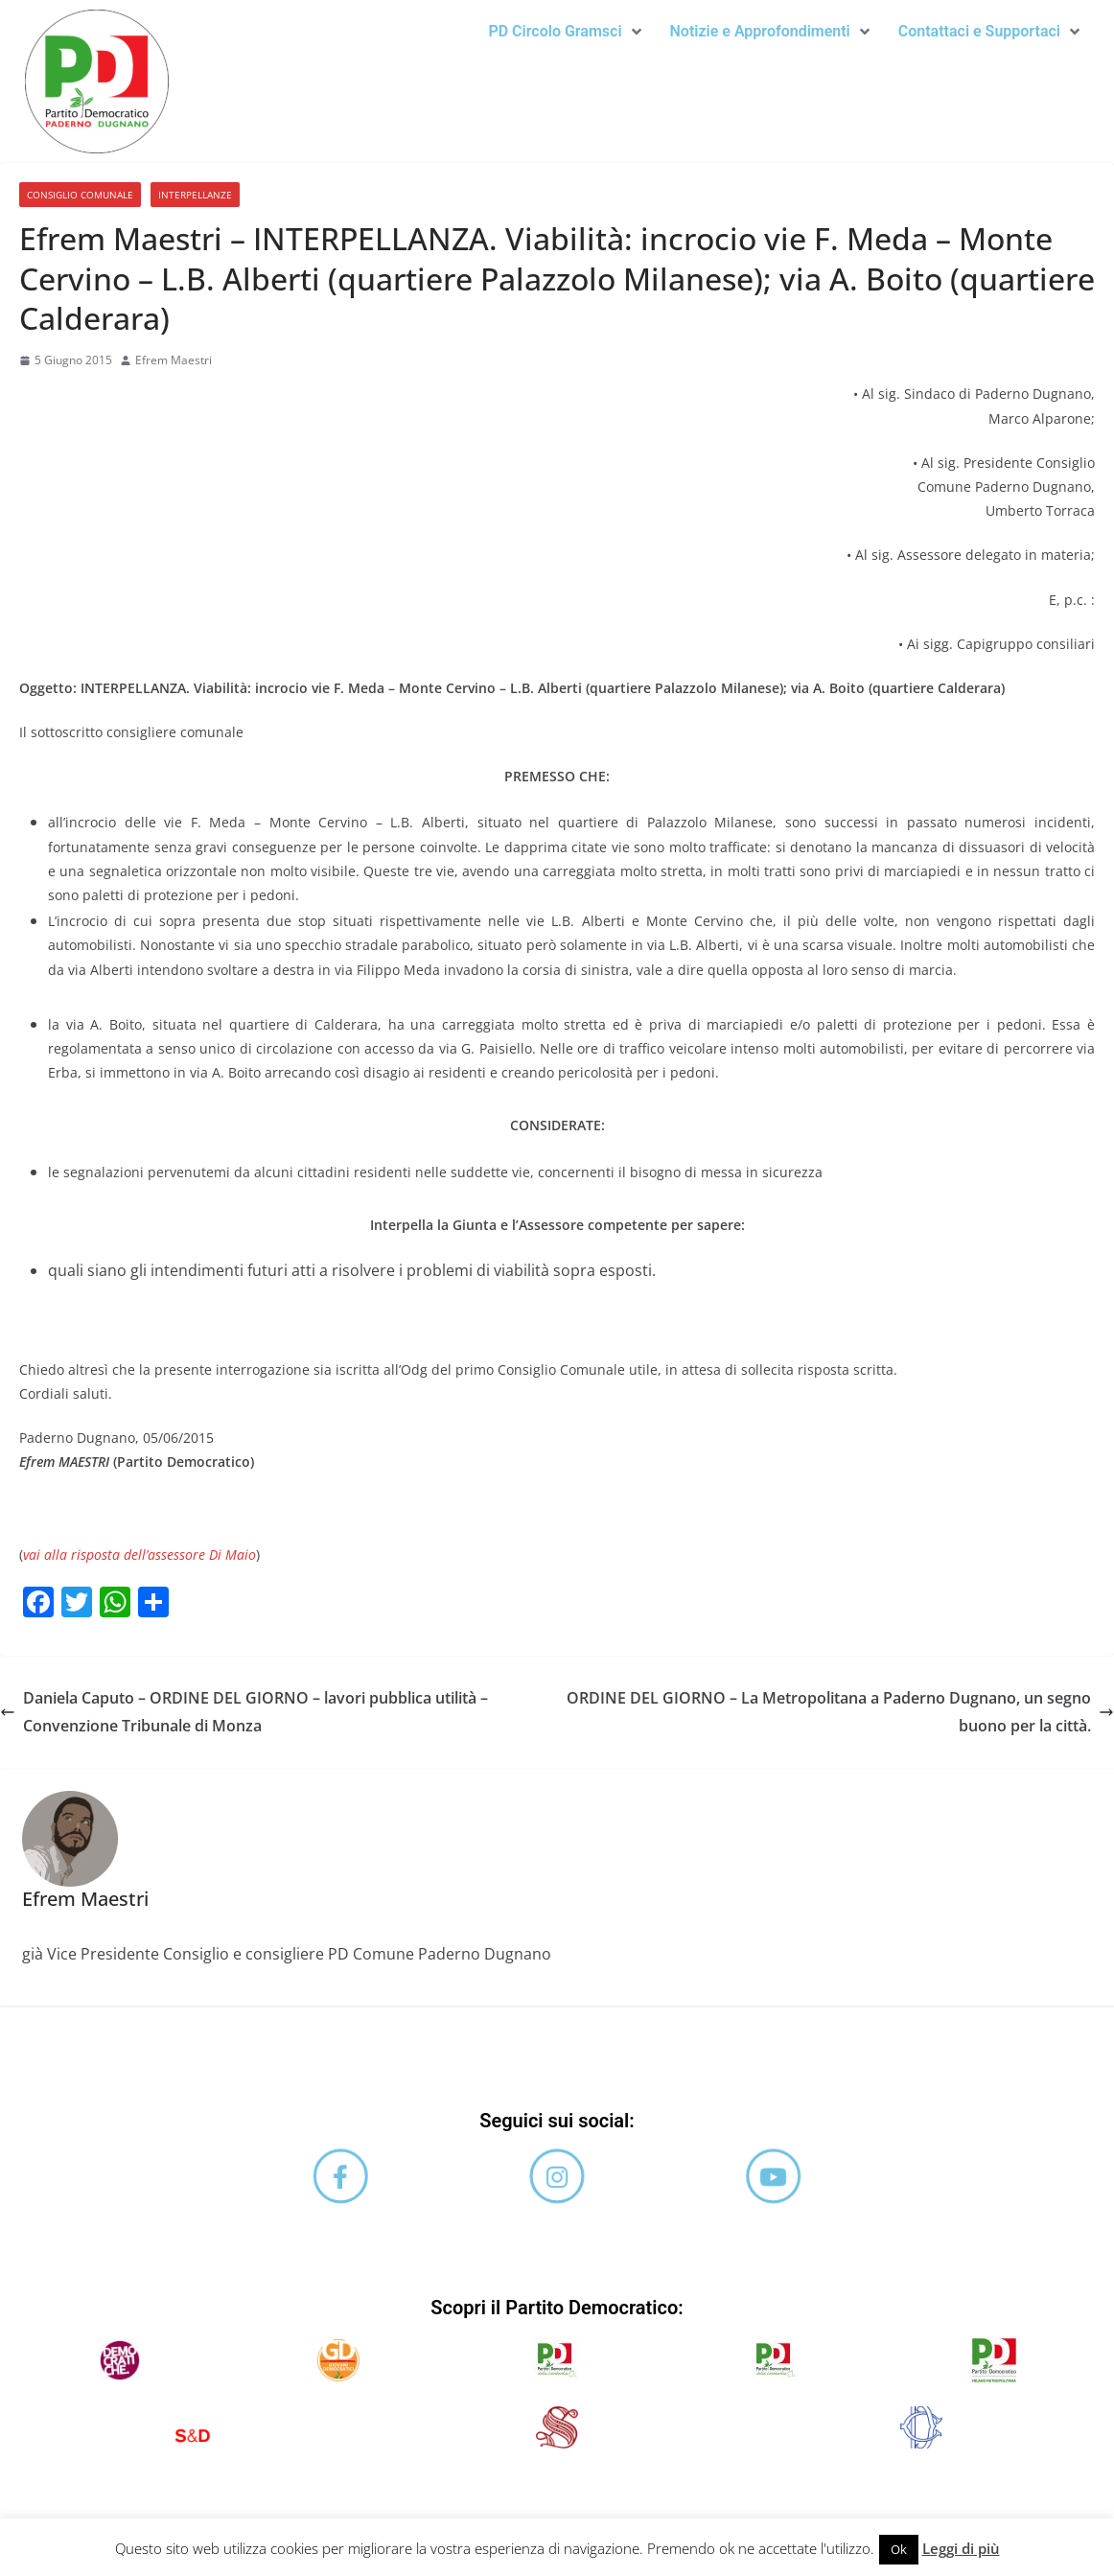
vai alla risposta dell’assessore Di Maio (139, 1554)
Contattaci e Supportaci (988, 31)
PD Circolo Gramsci (564, 31)
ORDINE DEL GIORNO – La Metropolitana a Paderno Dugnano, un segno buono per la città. (840, 1711)
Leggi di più (961, 2548)
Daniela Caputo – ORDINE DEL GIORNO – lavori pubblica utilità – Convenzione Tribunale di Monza (244, 1711)
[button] (564, 32)
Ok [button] (899, 2549)
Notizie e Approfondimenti (770, 31)
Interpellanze (195, 194)
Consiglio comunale (80, 194)
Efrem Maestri (173, 360)
